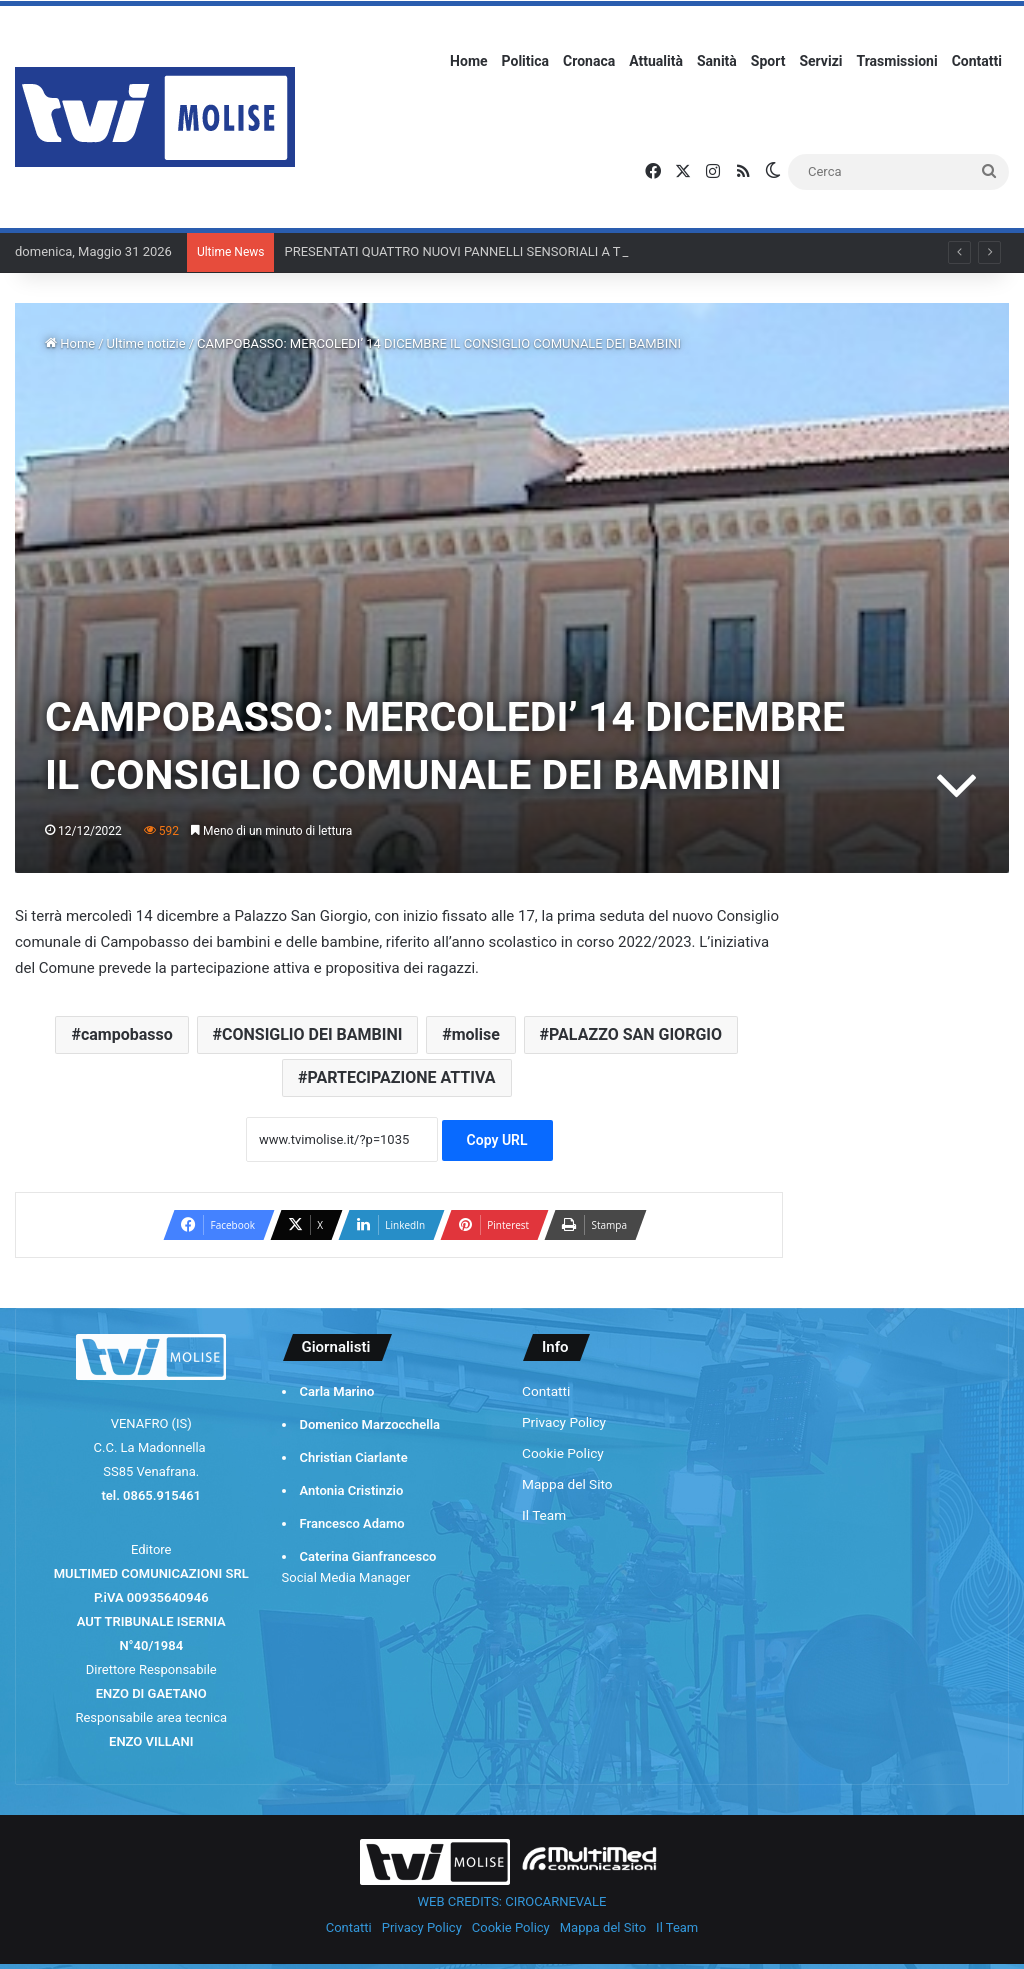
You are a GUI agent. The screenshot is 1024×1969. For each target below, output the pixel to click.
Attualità (656, 61)
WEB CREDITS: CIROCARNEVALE (512, 1901)
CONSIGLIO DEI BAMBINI (312, 1034)
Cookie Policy (563, 1453)
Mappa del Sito (567, 1484)
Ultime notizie (146, 343)
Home (468, 61)
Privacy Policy (564, 1422)
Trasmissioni (897, 61)
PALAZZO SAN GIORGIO (635, 1034)
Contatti (977, 61)
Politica (525, 61)
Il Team (544, 1515)
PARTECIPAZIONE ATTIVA (401, 1077)
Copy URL (497, 1140)
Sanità (717, 61)
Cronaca (589, 61)
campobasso (127, 1034)
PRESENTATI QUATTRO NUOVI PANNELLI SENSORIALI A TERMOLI (475, 251)
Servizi (820, 61)
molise (476, 1034)
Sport (768, 61)
